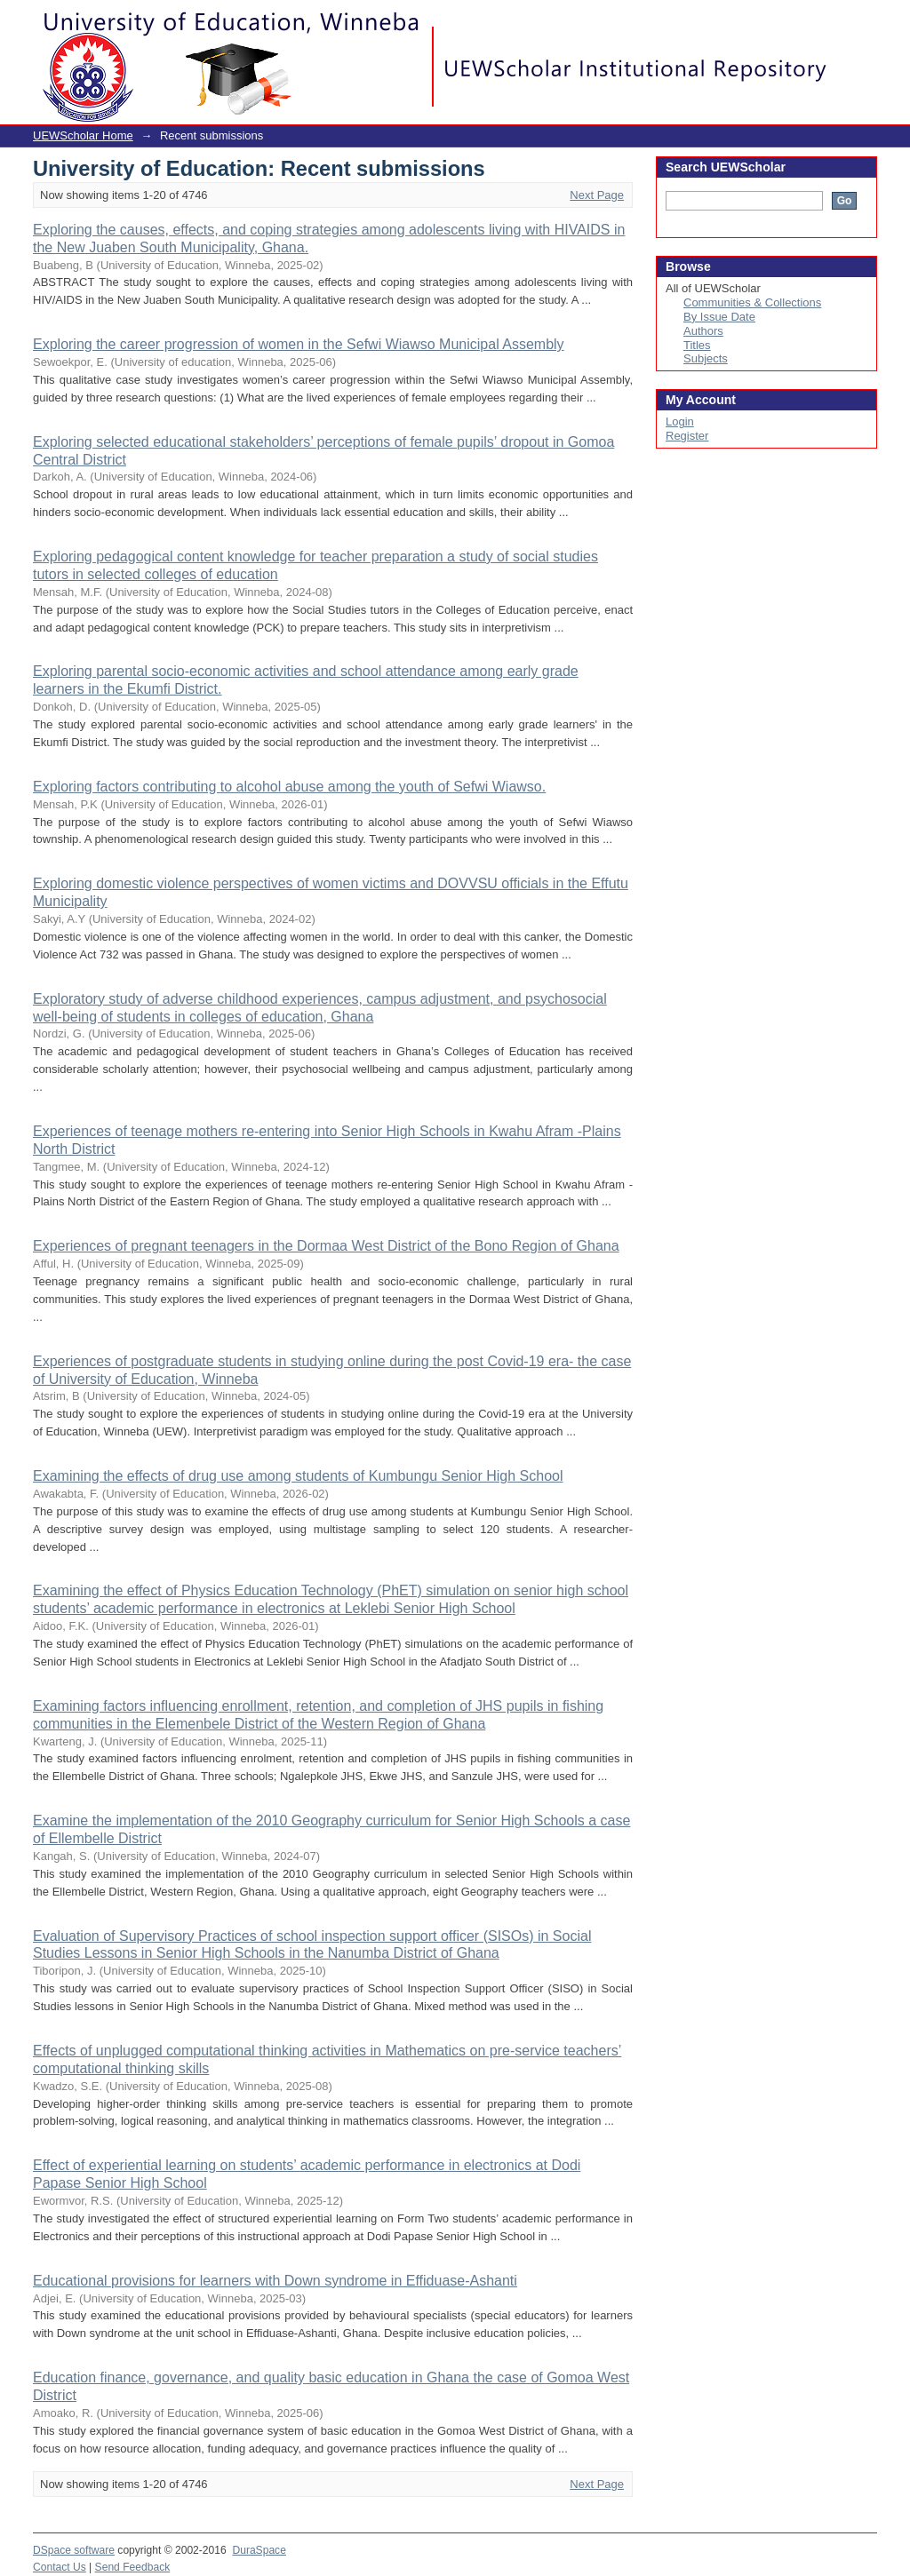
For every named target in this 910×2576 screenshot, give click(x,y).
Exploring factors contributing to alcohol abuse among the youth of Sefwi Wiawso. (289, 786)
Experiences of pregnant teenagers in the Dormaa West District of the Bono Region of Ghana (326, 1245)
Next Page (597, 195)
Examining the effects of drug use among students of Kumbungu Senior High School (298, 1475)
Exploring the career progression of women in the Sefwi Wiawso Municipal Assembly (298, 344)
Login (863, 21)
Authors (703, 331)
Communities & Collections (752, 302)
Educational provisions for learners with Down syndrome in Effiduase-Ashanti (275, 2280)
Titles (697, 345)
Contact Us (59, 2567)
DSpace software (74, 2550)
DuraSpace (258, 2550)
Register (687, 435)
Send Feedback (133, 2567)
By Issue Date (719, 316)
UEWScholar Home (83, 135)
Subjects (705, 358)
